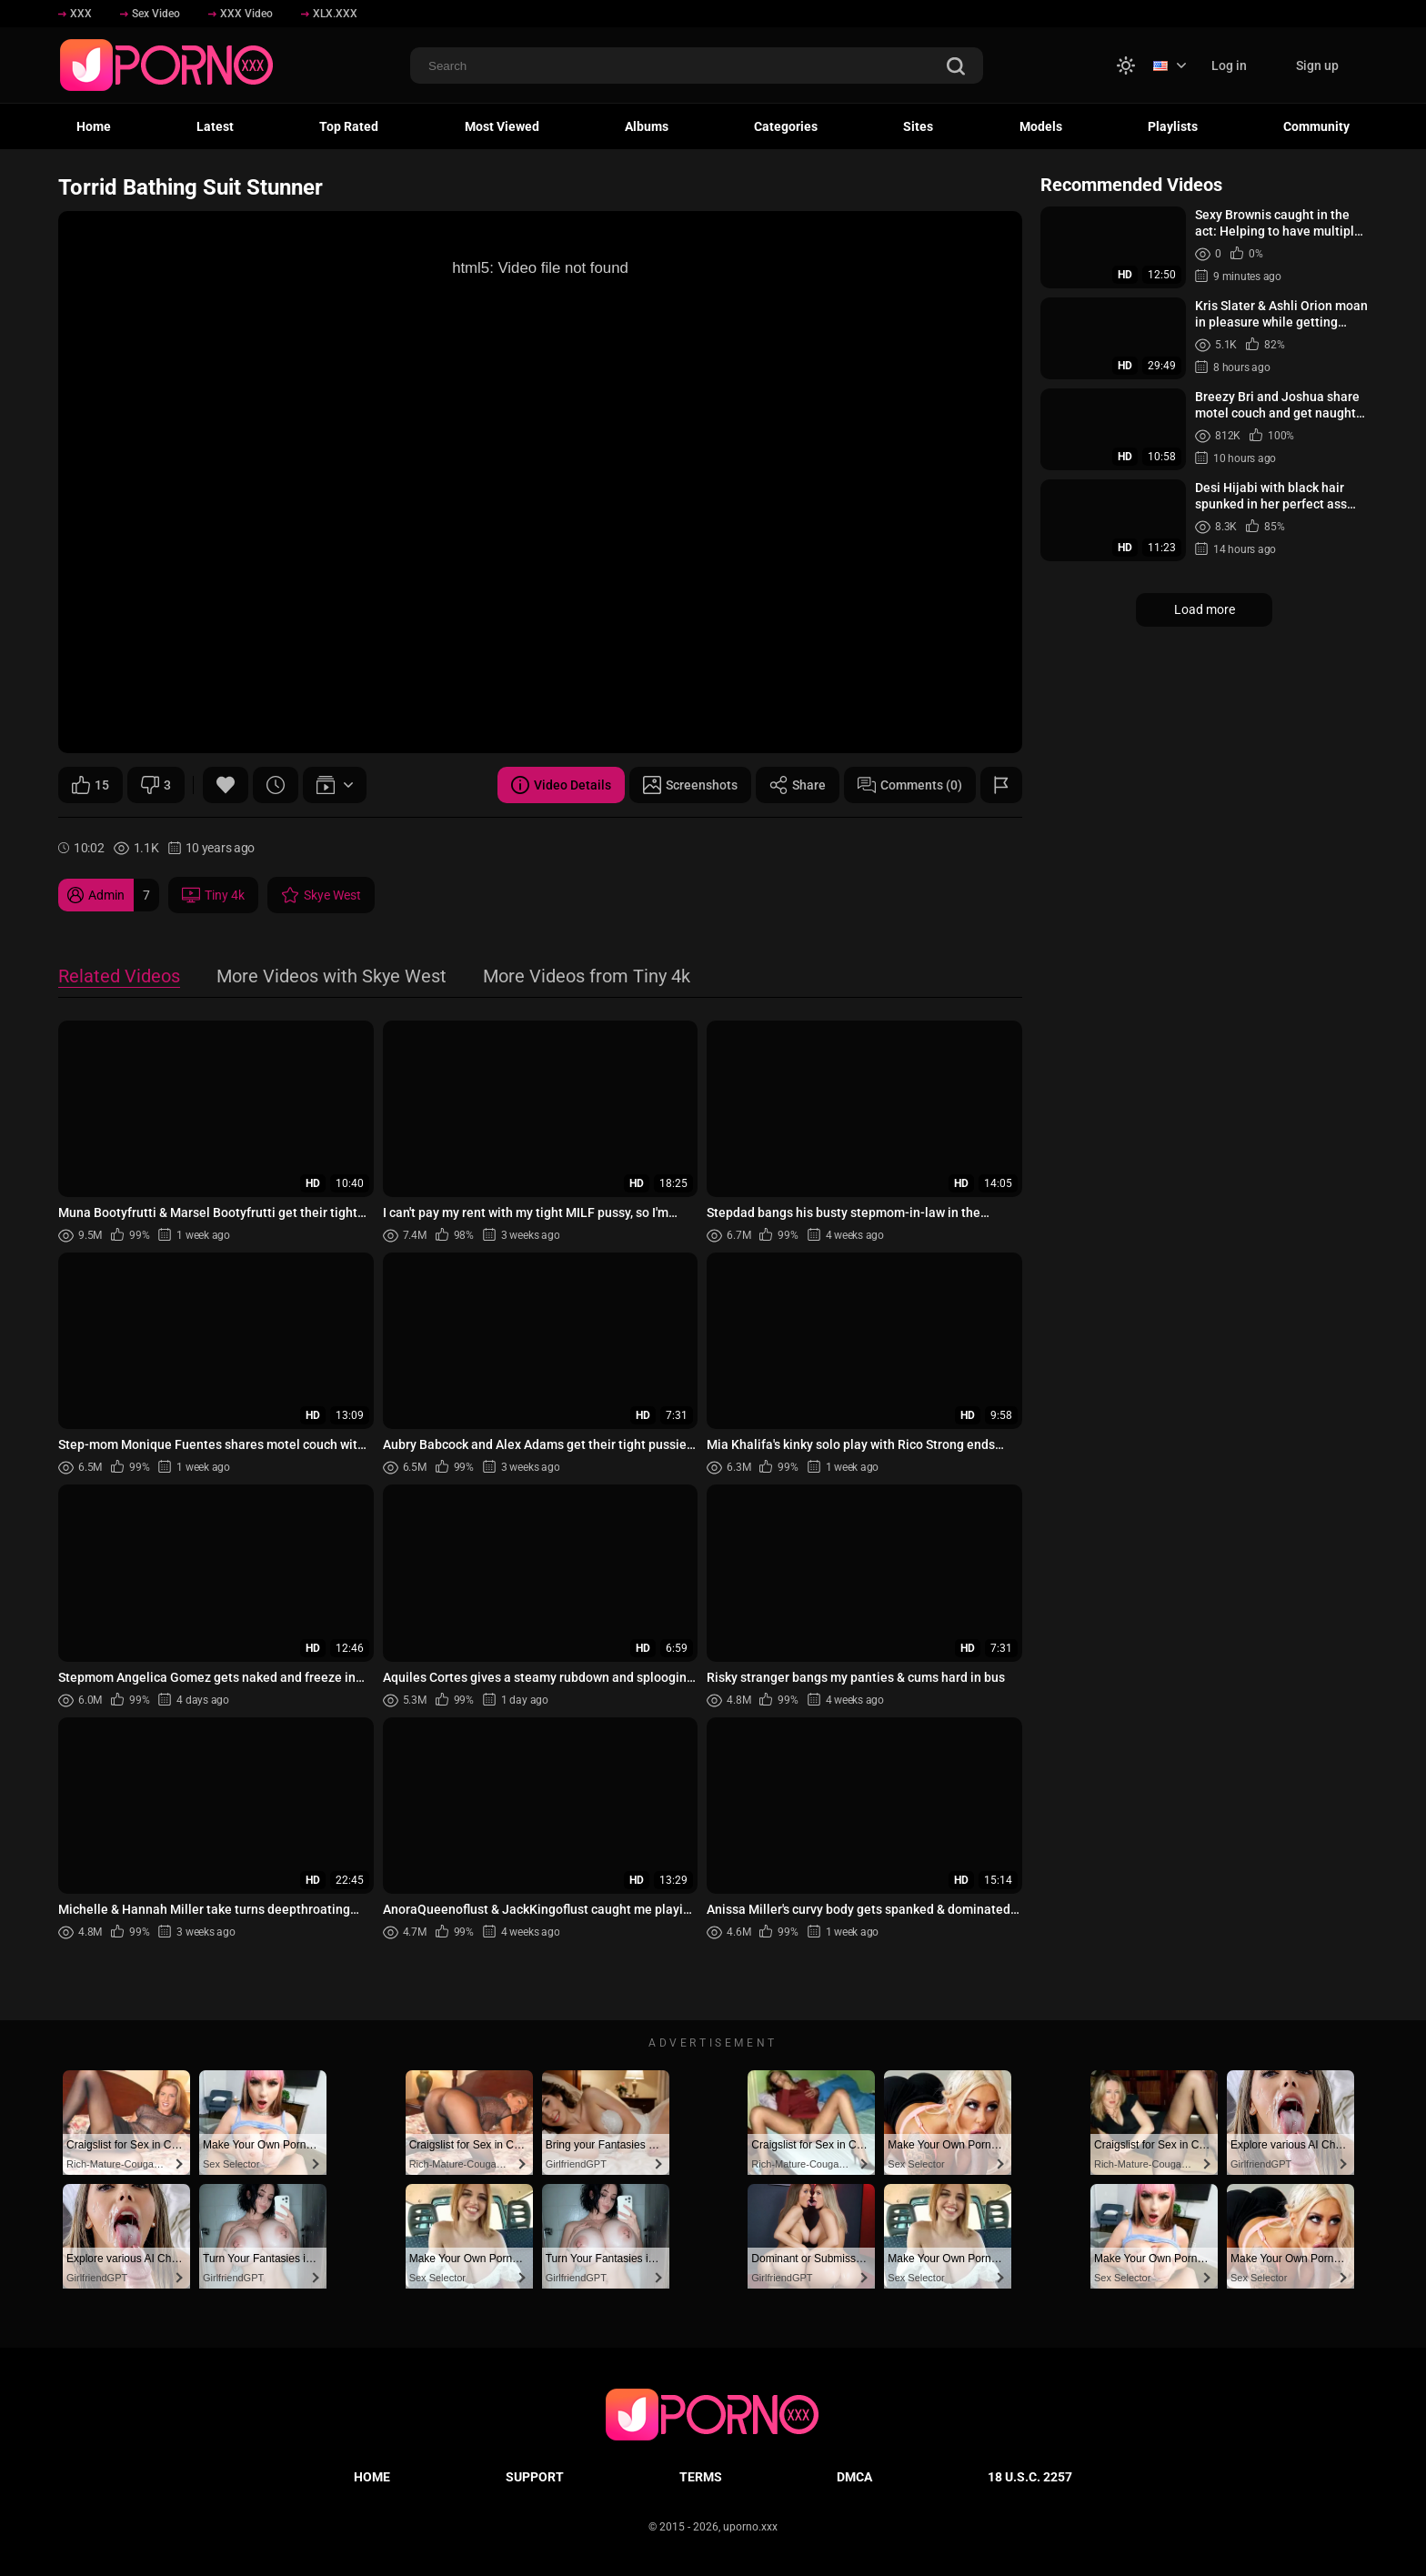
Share (797, 785)
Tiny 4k (213, 895)
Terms (700, 2477)
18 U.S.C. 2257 (1030, 2477)
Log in (1229, 65)
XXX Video (240, 13)
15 (90, 785)
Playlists (1173, 126)
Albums (646, 126)
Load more (1204, 609)
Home (93, 126)
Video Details (561, 785)
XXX (75, 13)
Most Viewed (502, 126)
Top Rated (348, 126)
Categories (786, 126)
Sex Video (150, 13)
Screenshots (690, 785)
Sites (918, 126)
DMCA (854, 2477)
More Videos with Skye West (331, 977)
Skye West (321, 895)
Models (1040, 126)
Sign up (1317, 65)
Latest (215, 126)
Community (1316, 126)
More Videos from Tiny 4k (586, 977)
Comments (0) (910, 785)
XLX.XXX (329, 13)
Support (535, 2477)
